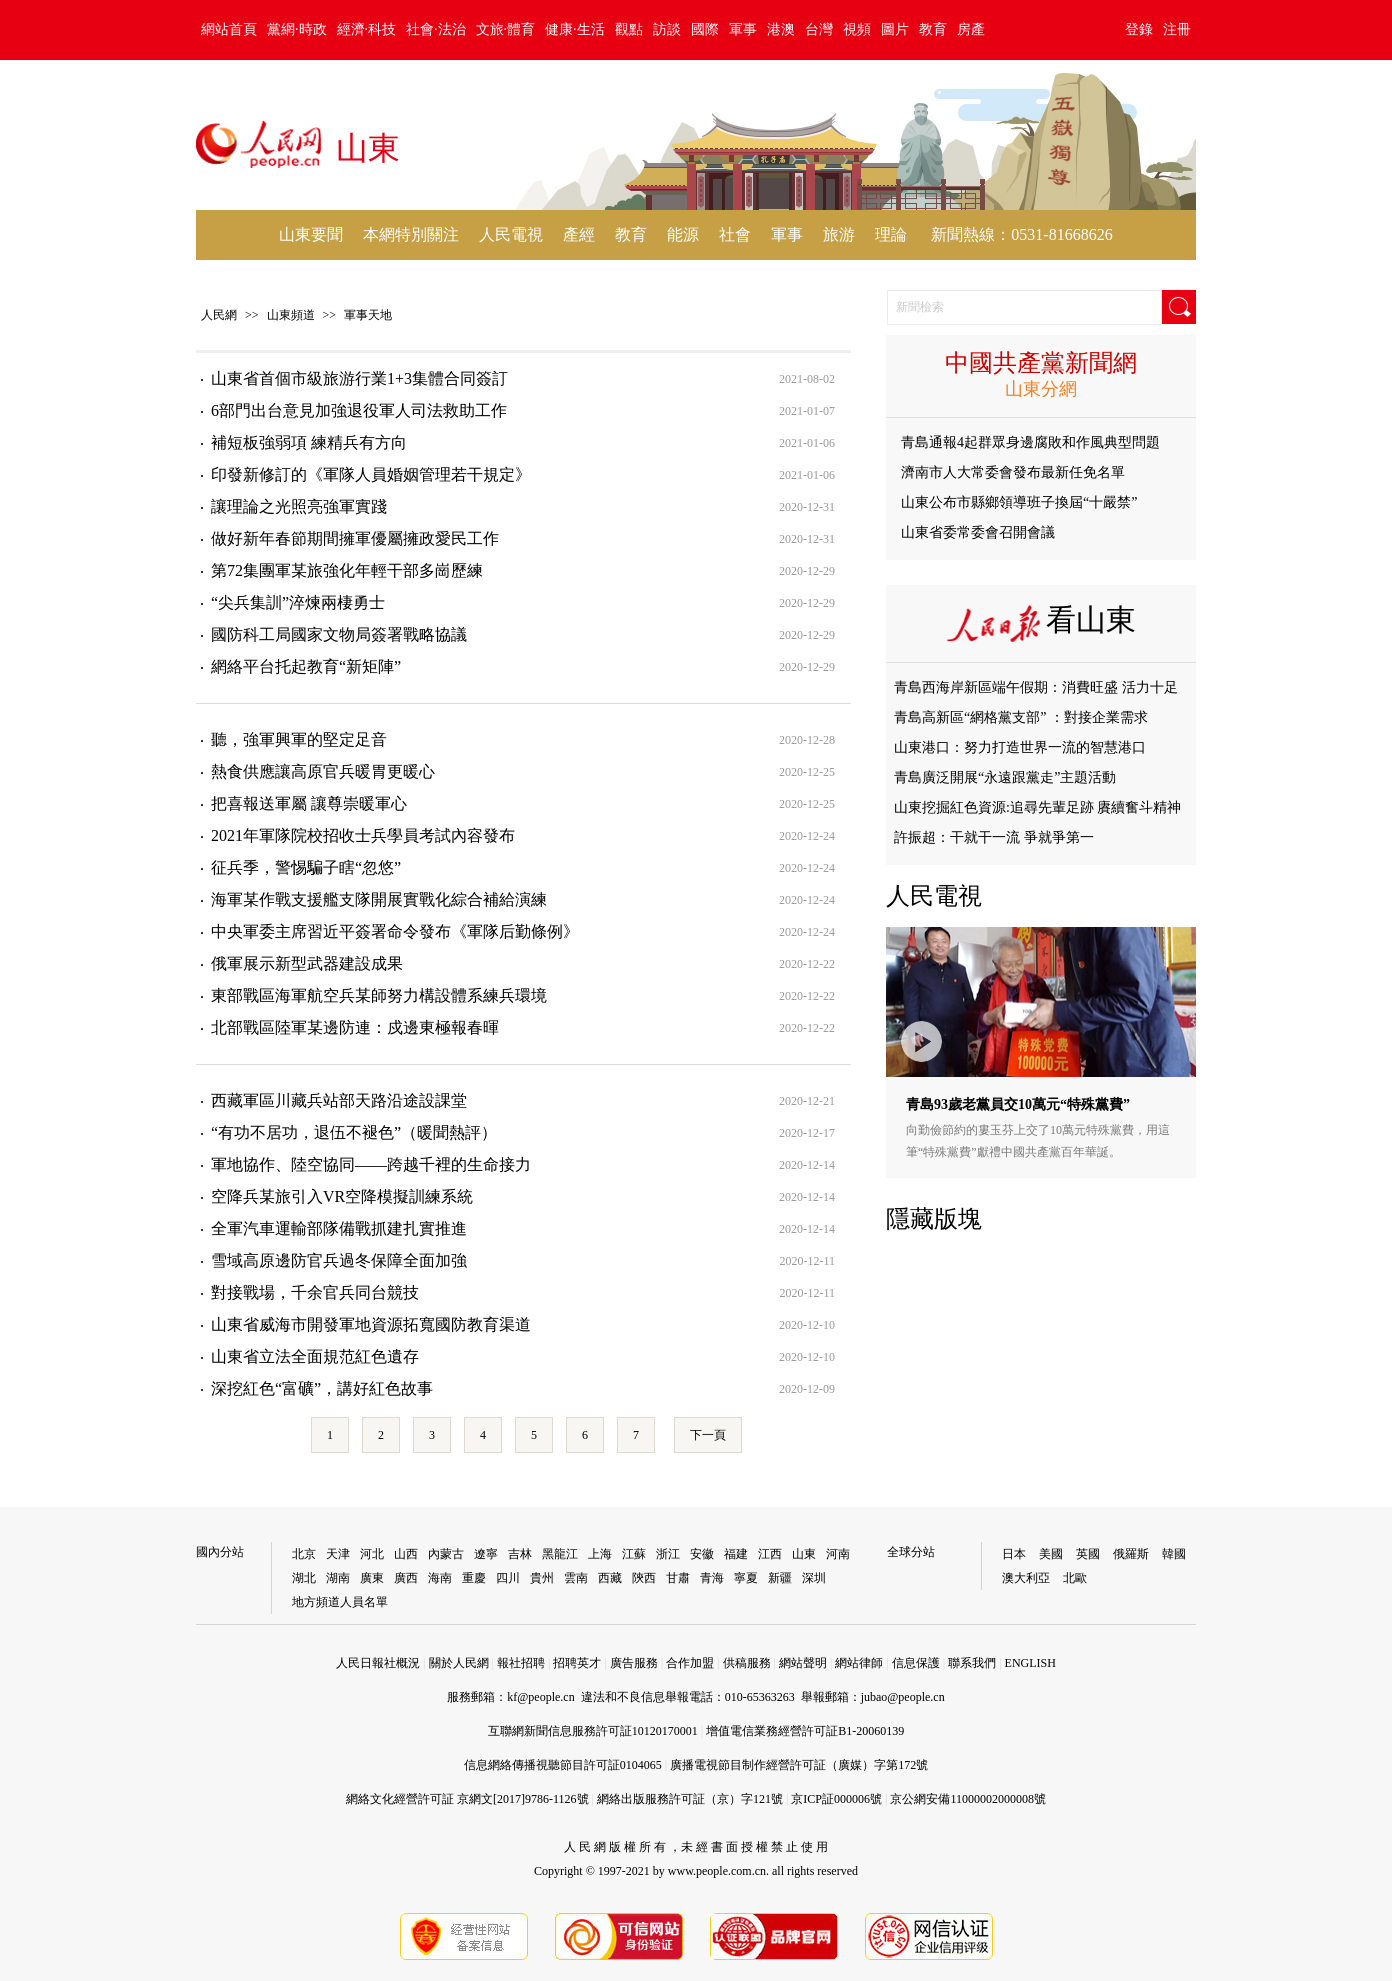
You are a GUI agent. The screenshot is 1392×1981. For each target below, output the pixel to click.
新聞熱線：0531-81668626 (1021, 234)
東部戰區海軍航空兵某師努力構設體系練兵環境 (379, 995)
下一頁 (708, 1435)
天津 (338, 1554)
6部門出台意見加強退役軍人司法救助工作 (359, 410)
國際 (705, 29)
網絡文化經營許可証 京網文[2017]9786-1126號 (467, 1799)
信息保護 (916, 1663)
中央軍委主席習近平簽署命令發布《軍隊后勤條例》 (395, 931)
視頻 (857, 29)
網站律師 (859, 1663)
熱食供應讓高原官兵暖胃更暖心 (323, 771)
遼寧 (486, 1554)
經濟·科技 (367, 29)
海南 (440, 1578)
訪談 (667, 29)
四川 (508, 1578)
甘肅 (678, 1578)
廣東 (372, 1578)
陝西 (644, 1578)
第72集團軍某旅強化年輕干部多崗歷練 (347, 570)
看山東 (1091, 619)
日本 (1014, 1554)
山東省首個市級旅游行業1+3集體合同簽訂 (359, 378)
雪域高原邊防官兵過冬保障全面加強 (339, 1260)
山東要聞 (311, 234)
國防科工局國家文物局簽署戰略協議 (339, 634)
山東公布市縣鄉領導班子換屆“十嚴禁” (1019, 502)
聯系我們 (972, 1663)
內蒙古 (446, 1554)
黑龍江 (560, 1554)
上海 (600, 1554)
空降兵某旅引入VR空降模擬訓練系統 (342, 1196)
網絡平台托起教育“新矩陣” (306, 666)
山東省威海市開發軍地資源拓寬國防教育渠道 (371, 1324)
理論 (891, 234)
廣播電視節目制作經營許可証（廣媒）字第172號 (799, 1765)
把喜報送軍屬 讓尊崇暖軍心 (309, 803)
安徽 (702, 1554)
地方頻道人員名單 (340, 1602)
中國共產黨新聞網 (1041, 363)
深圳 (814, 1578)
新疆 (780, 1578)
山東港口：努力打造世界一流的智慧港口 (1020, 747)
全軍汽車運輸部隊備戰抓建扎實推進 (339, 1228)
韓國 (1174, 1554)
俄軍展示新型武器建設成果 (307, 963)
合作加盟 (690, 1663)
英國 (1088, 1554)
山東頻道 (291, 315)
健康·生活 (575, 29)
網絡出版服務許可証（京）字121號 (690, 1799)
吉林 (520, 1554)
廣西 (406, 1578)
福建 (736, 1554)
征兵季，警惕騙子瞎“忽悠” (306, 867)
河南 (838, 1554)
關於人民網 (459, 1663)
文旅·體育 (506, 29)
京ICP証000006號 (836, 1799)
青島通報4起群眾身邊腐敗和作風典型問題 (1030, 442)
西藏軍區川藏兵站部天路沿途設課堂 (339, 1100)
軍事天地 (368, 315)
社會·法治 (436, 29)
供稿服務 (747, 1663)
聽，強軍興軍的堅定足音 (299, 739)
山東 (804, 1554)
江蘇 (634, 1554)
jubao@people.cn (903, 1697)
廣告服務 (634, 1663)
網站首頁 (229, 29)
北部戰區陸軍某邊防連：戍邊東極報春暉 (355, 1027)
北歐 (1075, 1578)
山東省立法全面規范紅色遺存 (315, 1356)
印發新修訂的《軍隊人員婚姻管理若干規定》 (371, 474)
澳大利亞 (1026, 1578)
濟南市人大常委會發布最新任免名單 (1013, 472)
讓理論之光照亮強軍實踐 (299, 506)
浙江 (668, 1554)
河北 (372, 1554)
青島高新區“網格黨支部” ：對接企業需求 (1021, 717)
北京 (304, 1554)
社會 (735, 234)
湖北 (304, 1578)
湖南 (338, 1578)
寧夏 (746, 1578)
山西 (406, 1554)
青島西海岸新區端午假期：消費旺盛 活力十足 (1036, 687)
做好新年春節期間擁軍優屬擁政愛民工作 (355, 538)
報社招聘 (521, 1663)
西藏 (610, 1578)
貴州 (542, 1578)
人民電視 (511, 234)
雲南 (576, 1578)
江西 (770, 1554)
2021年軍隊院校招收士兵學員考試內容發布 (363, 835)
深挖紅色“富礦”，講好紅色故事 (322, 1388)
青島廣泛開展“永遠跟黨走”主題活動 (1005, 777)
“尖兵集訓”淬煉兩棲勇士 (298, 602)
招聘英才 (577, 1663)
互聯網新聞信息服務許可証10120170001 (593, 1731)
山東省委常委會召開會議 (978, 532)
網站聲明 (803, 1663)
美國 (1051, 1554)
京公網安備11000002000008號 (968, 1799)
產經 (579, 234)
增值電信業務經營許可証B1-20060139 (805, 1731)
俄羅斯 (1131, 1554)
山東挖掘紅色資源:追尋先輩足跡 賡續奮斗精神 (1037, 807)
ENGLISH (1030, 1663)
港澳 (781, 29)
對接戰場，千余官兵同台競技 (315, 1292)
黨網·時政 (297, 29)
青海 (712, 1578)
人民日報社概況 (378, 1663)
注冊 (1177, 29)
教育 (933, 29)
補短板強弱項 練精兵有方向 (309, 442)
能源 (683, 234)
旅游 (839, 234)
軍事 (743, 29)
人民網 (219, 315)
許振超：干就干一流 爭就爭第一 (994, 837)
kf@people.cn (540, 1697)
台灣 (819, 29)
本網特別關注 (411, 234)
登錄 (1139, 29)
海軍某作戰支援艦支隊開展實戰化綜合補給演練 (379, 899)
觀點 (629, 29)
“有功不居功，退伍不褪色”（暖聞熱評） (354, 1132)
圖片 (895, 29)
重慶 (474, 1578)
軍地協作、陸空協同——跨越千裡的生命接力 (371, 1164)
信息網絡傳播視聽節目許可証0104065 (563, 1765)
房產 (971, 29)
